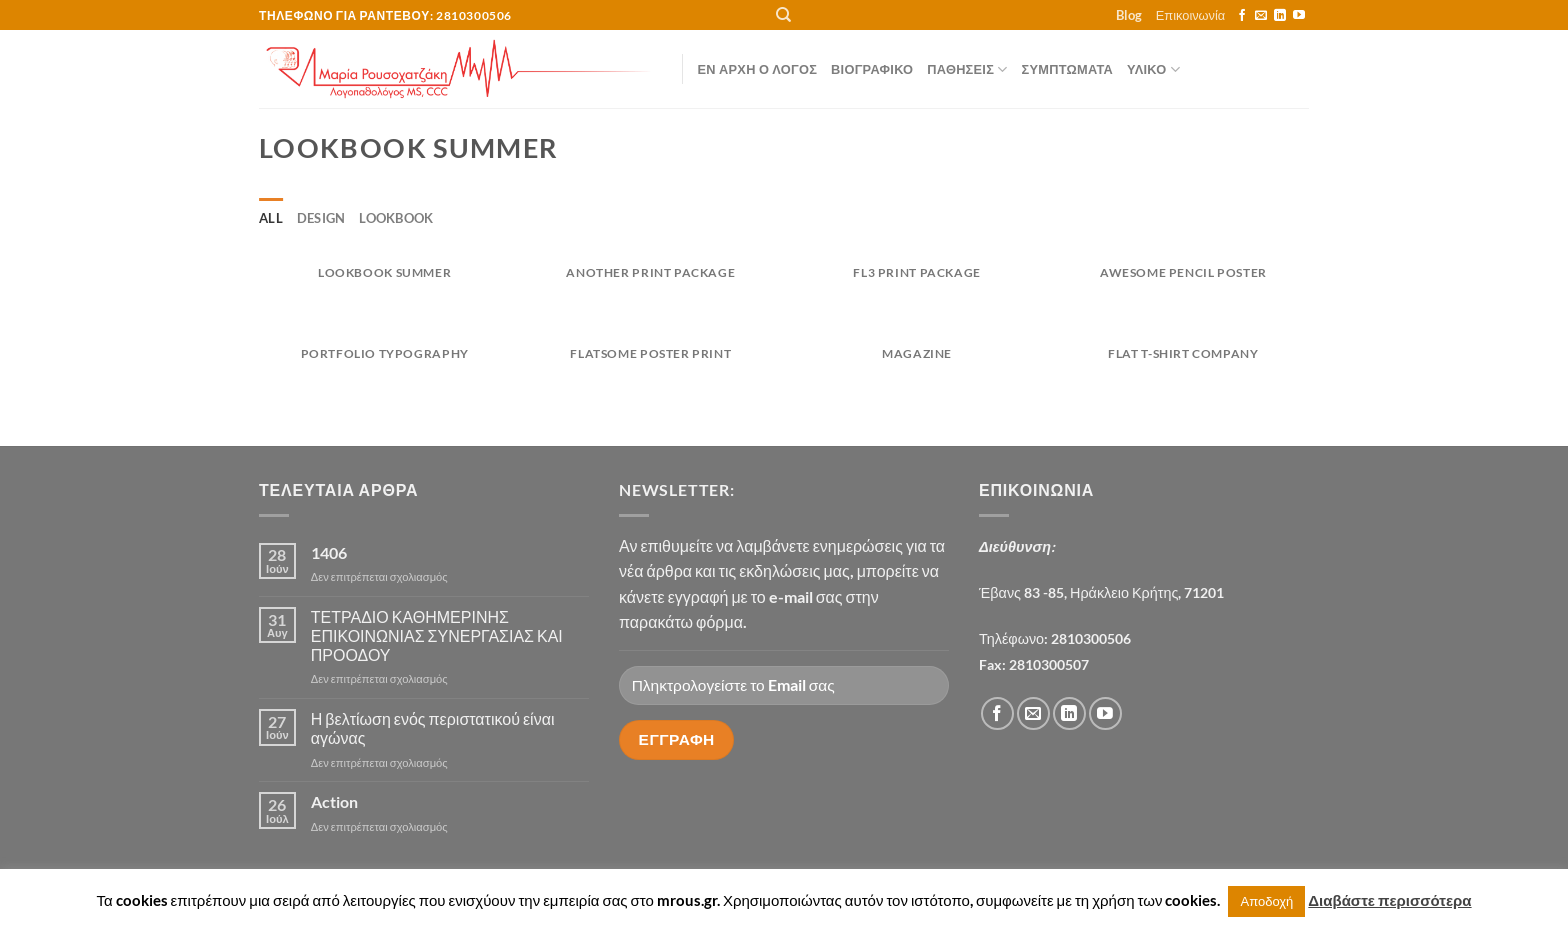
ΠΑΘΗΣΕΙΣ (967, 69)
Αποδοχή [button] (1266, 901)
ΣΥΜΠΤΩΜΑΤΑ (1067, 69)
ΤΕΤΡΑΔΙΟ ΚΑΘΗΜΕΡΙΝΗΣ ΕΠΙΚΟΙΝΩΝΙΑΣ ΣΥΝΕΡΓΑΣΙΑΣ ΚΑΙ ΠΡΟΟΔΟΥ (437, 635)
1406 (329, 552)
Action (334, 801)
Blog (1129, 15)
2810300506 (1091, 638)
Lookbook (396, 218)
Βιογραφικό (872, 69)
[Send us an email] (1261, 16)
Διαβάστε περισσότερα (1389, 900)
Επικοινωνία (1190, 15)
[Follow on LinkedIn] (1280, 16)
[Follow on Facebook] (1242, 16)
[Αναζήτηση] (783, 15)
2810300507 (1049, 664)
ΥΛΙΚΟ (1153, 69)
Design (321, 218)
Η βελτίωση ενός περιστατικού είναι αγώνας (433, 728)
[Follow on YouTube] (1299, 16)
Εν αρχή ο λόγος (758, 69)
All (271, 218)
